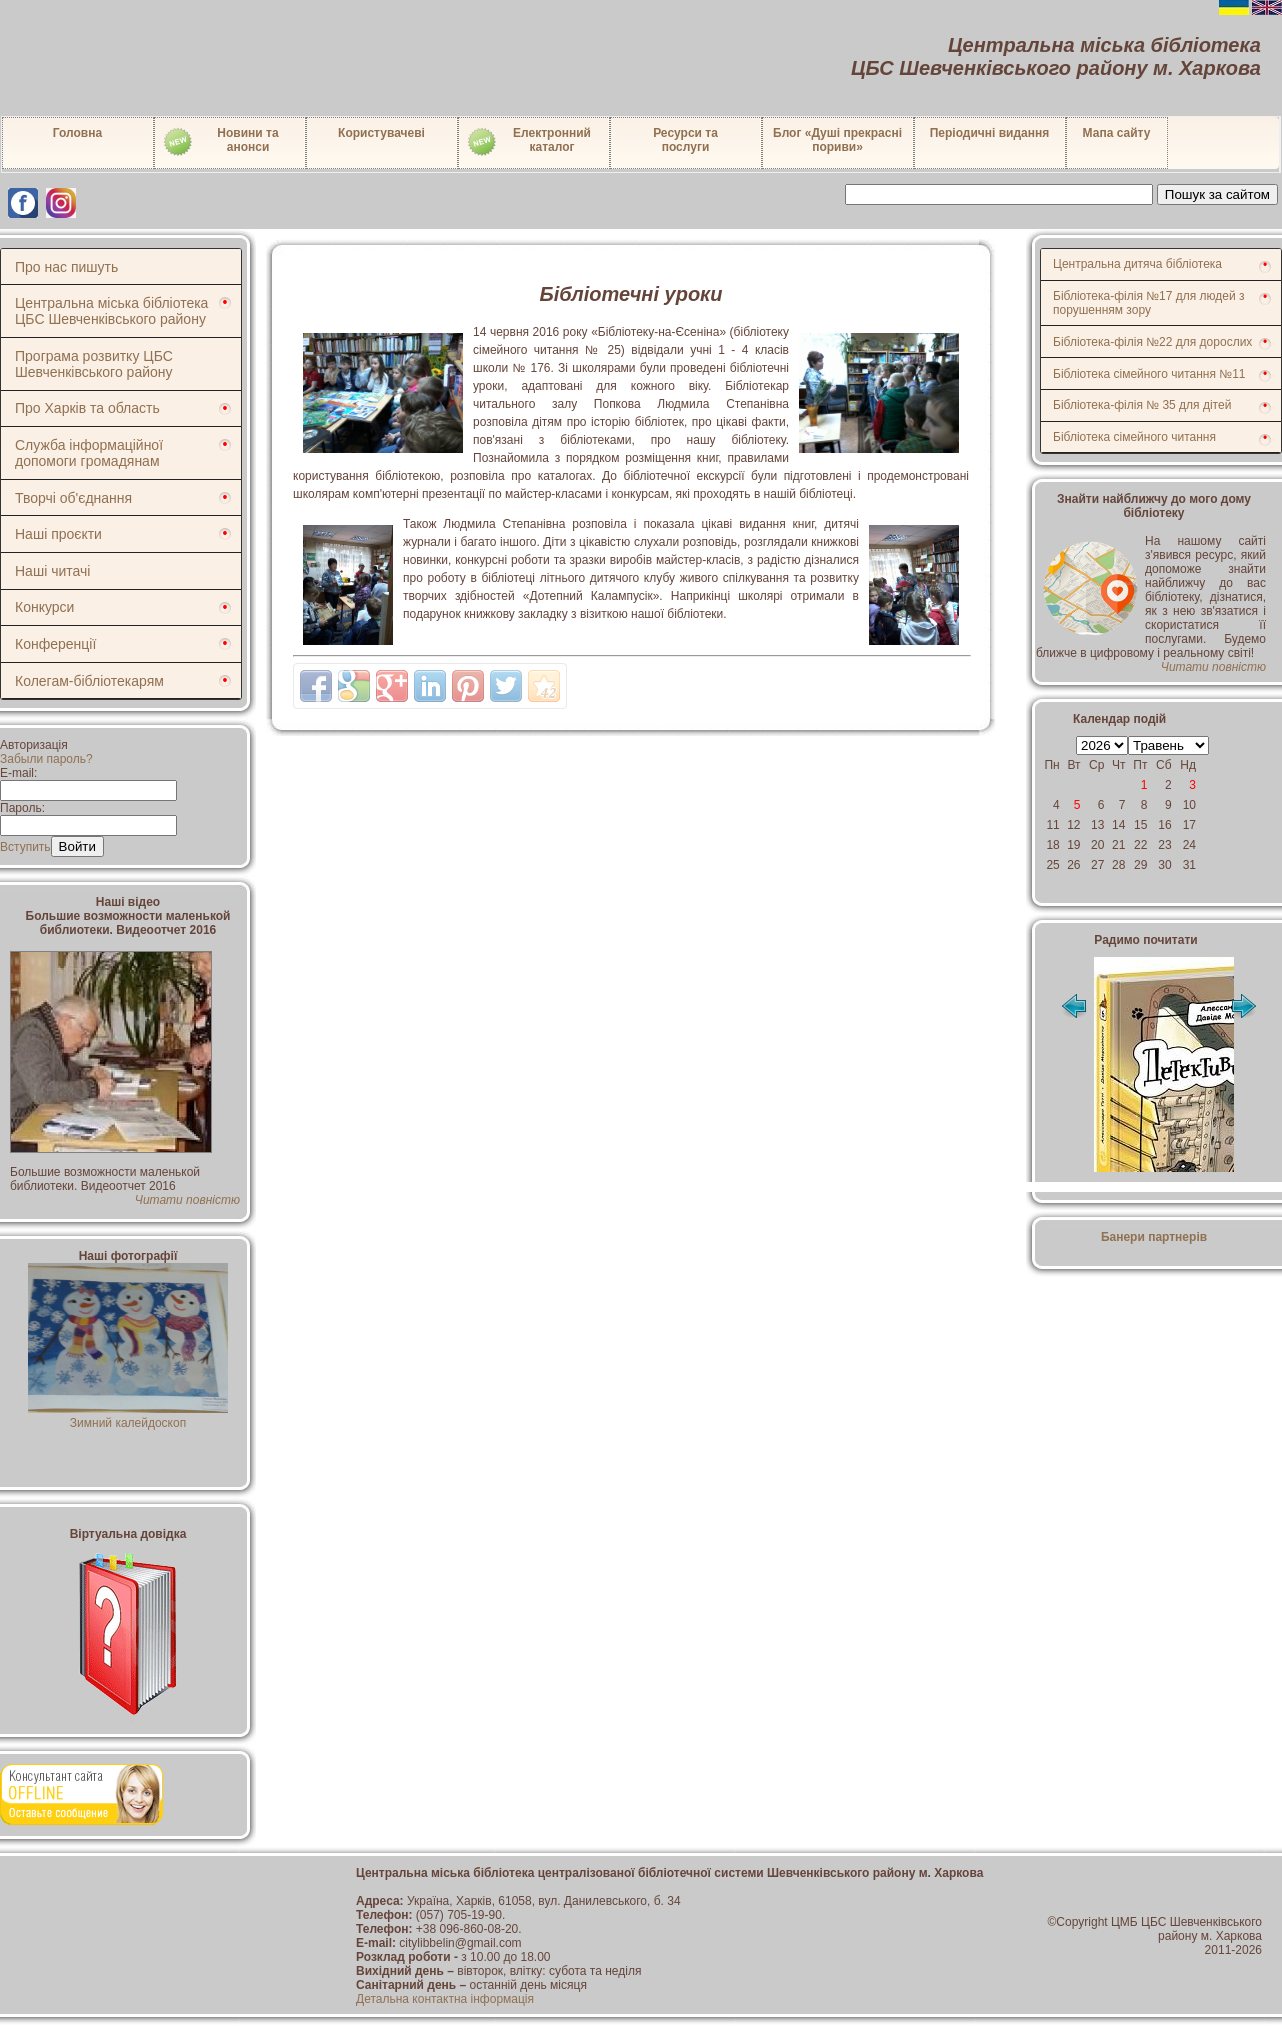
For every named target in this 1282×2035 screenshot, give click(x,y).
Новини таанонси (220, 142)
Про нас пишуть (66, 267)
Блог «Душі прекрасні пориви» (837, 140)
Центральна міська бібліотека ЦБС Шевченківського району (111, 311)
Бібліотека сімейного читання (1134, 437)
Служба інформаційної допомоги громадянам (89, 453)
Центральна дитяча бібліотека (1137, 264)
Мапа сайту (1117, 133)
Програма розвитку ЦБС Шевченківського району (94, 364)
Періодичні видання (990, 133)
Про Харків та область (87, 408)
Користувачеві (381, 133)
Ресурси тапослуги (685, 140)
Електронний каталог (528, 142)
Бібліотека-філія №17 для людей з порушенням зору (1149, 303)
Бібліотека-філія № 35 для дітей (1142, 405)
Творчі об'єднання (73, 498)
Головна (77, 133)
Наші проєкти (58, 534)
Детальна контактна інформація (445, 1999)
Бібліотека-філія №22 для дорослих (1152, 342)
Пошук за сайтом (1217, 194)
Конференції (55, 644)
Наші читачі (52, 571)
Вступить (25, 847)
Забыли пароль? (46, 759)
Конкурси (44, 607)
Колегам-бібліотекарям (89, 681)
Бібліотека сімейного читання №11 (1149, 374)
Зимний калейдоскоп (128, 1416)
